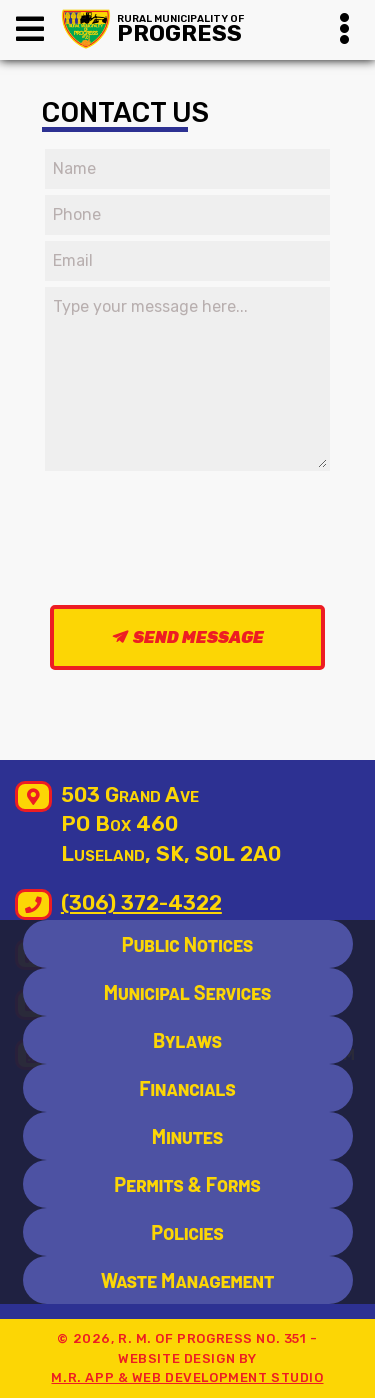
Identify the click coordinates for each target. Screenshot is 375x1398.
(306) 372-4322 (141, 903)
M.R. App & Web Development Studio (187, 1377)
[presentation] (202, 537)
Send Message (198, 637)
